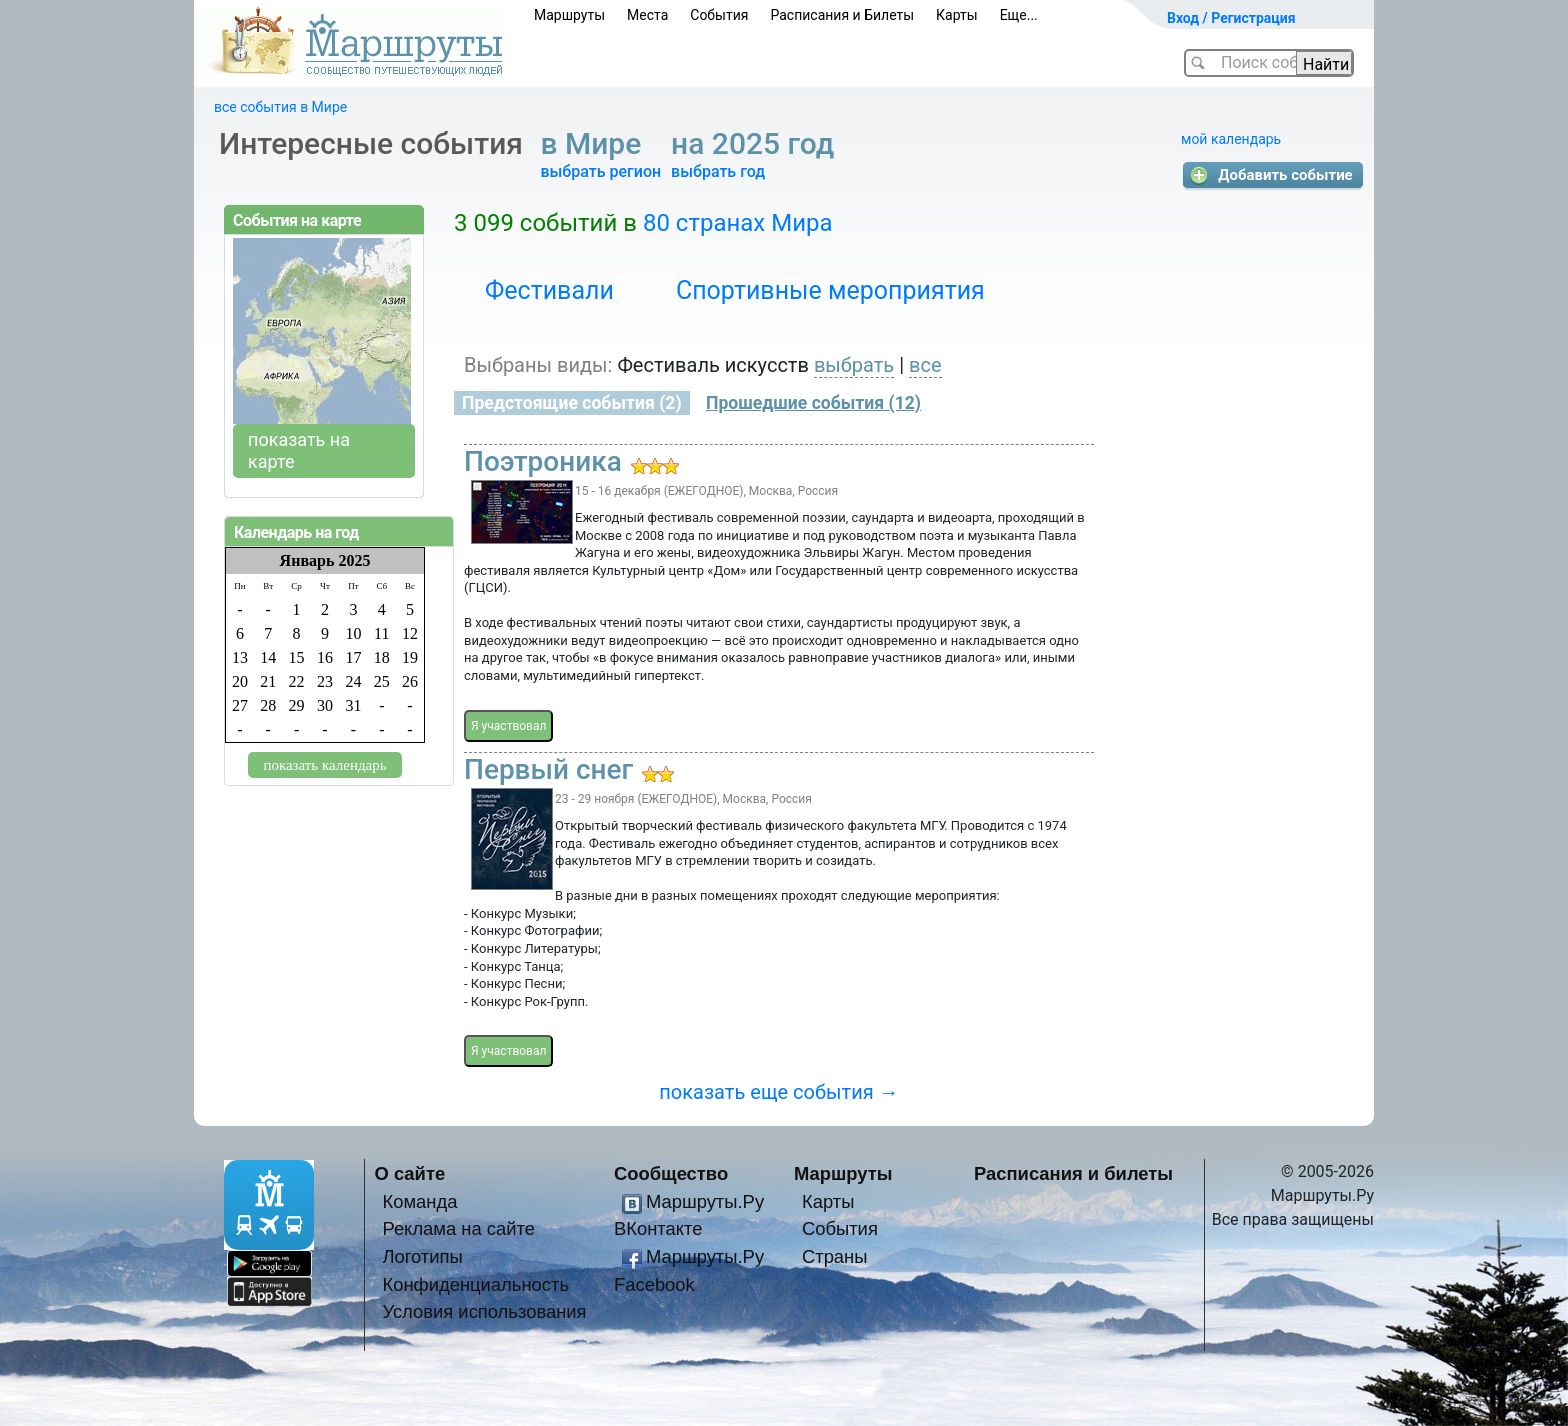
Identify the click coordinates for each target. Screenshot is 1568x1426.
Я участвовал (508, 726)
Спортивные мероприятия (830, 290)
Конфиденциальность (475, 1284)
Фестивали (549, 290)
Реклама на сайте (458, 1228)
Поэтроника (543, 461)
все (925, 365)
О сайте (410, 1173)
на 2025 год (756, 143)
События (719, 15)
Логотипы (422, 1256)
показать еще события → (778, 1092)
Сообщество (671, 1173)
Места (647, 15)
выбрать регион (600, 171)
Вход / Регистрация (1231, 18)
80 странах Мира (738, 223)
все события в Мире (280, 107)
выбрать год (718, 171)
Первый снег (548, 769)
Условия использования (484, 1311)
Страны (835, 1256)
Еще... (1019, 15)
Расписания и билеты (1073, 1173)
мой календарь (1231, 139)
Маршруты (569, 15)
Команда (419, 1201)
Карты (957, 15)
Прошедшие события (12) (813, 403)
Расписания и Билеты (842, 15)
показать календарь (324, 765)
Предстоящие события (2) (572, 403)
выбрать (854, 365)
